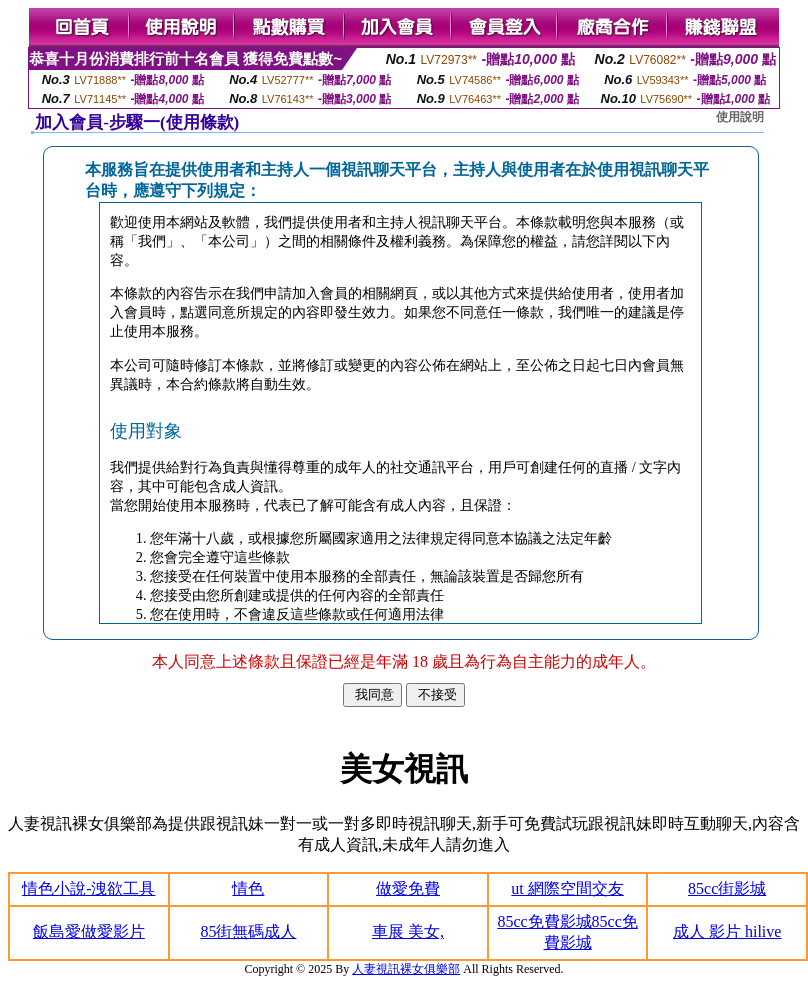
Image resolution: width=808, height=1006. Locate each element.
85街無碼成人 (248, 931)
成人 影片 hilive (727, 931)
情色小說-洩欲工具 (88, 888)
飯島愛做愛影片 (89, 931)
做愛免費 (408, 888)
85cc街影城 (727, 888)
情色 (248, 888)
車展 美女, (408, 931)
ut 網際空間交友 (567, 888)
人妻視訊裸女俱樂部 (406, 969)
